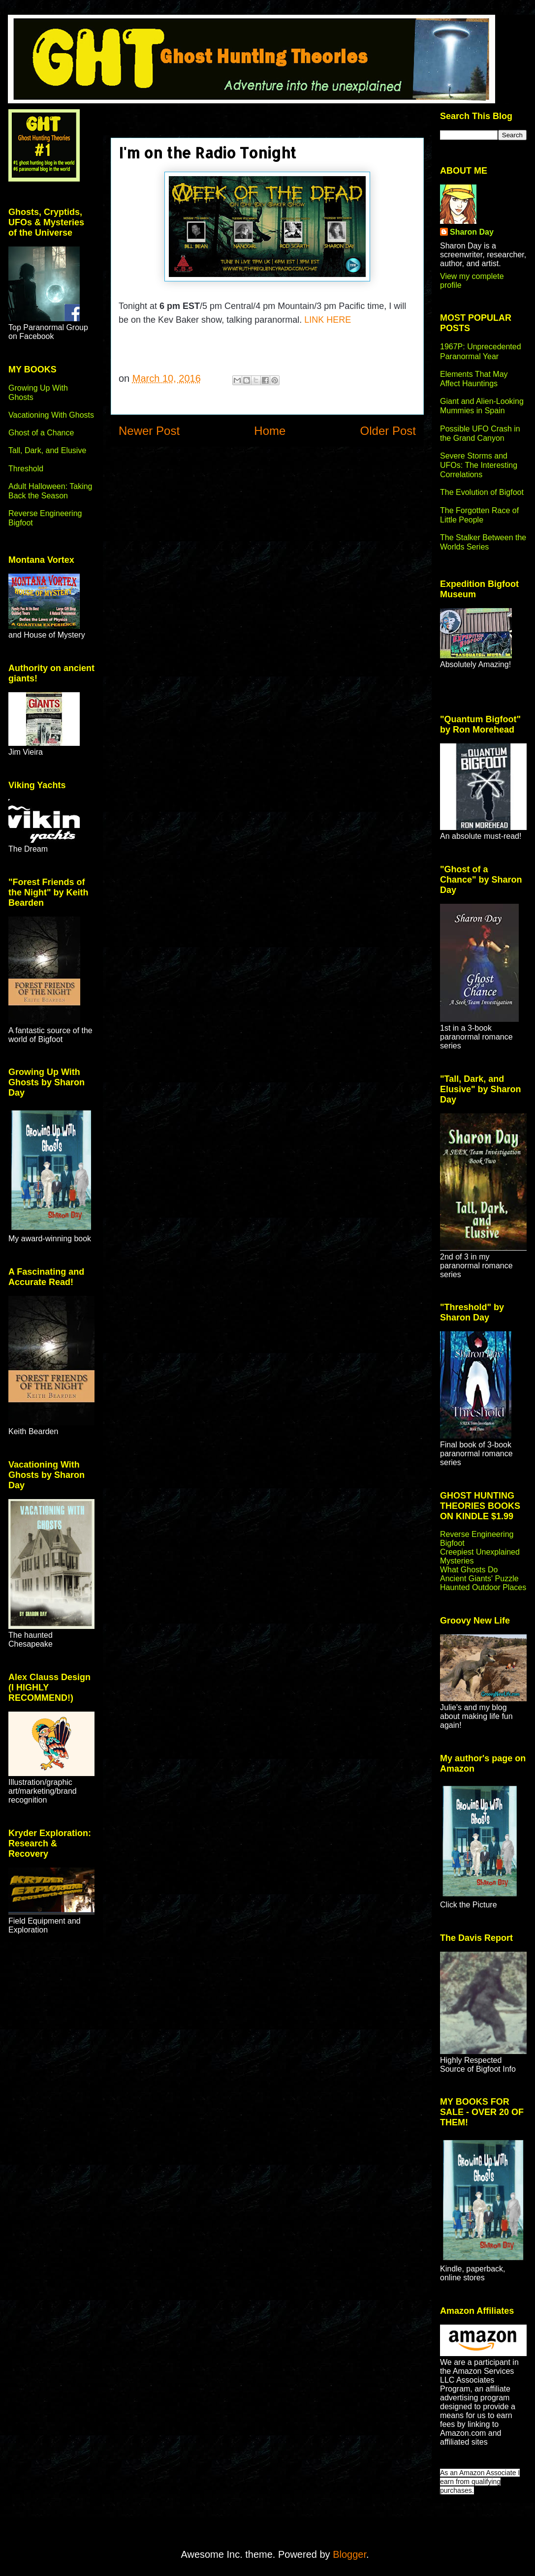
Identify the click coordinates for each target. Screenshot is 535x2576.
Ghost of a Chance (41, 433)
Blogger (349, 2554)
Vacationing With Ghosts (51, 415)
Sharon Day (472, 232)
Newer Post (149, 430)
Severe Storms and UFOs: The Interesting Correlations (478, 465)
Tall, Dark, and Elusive (47, 450)
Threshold (25, 468)
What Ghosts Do (469, 1569)
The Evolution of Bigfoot (482, 492)
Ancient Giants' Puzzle (479, 1578)
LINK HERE (327, 320)
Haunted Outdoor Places (483, 1587)
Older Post (388, 430)
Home (269, 430)
